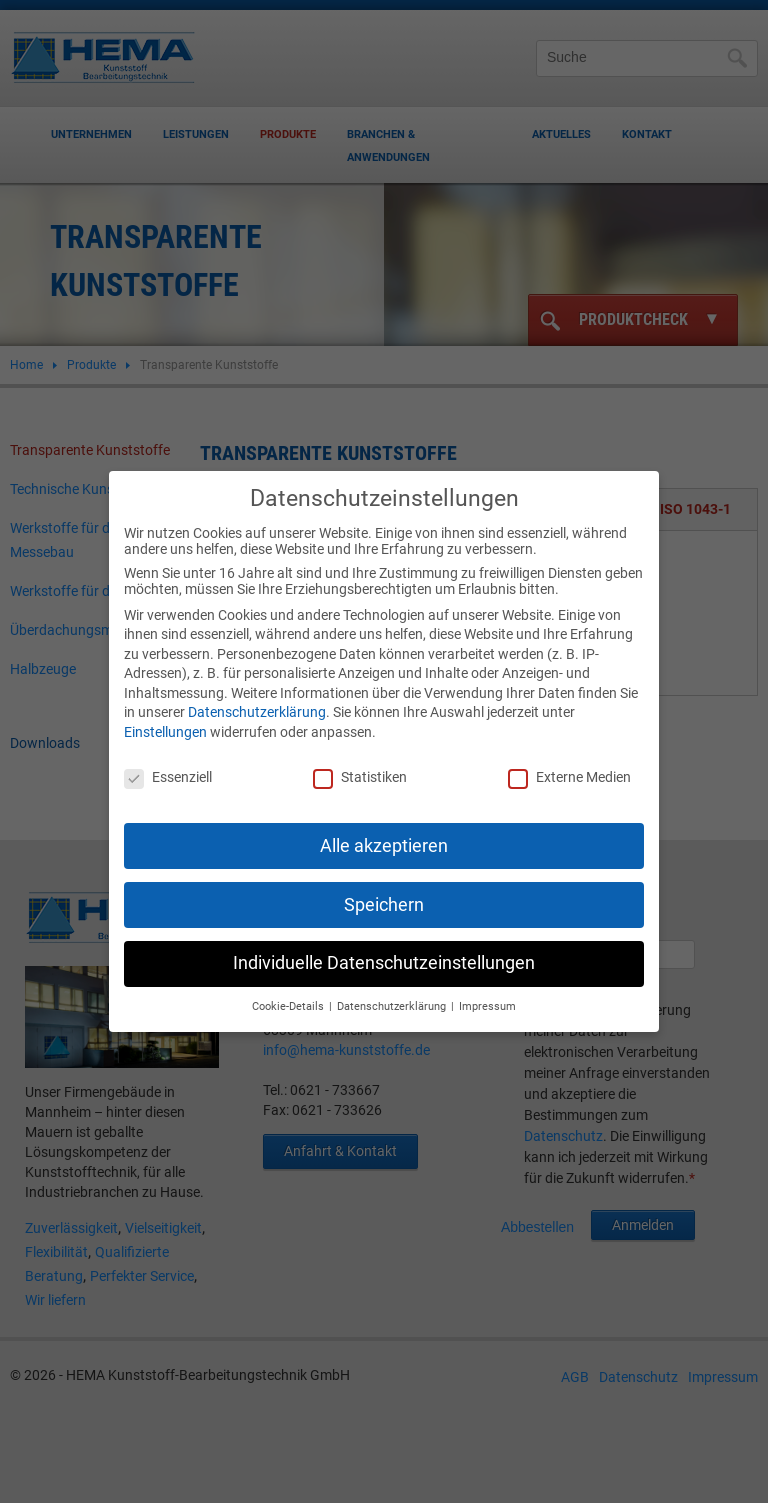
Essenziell (168, 766)
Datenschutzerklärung (257, 701)
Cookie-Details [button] (289, 995)
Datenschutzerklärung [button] (393, 995)
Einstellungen (165, 721)
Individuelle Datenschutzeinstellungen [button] (384, 952)
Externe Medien (569, 766)
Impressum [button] (487, 995)
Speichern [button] (384, 893)
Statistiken (360, 766)
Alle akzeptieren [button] (384, 834)
